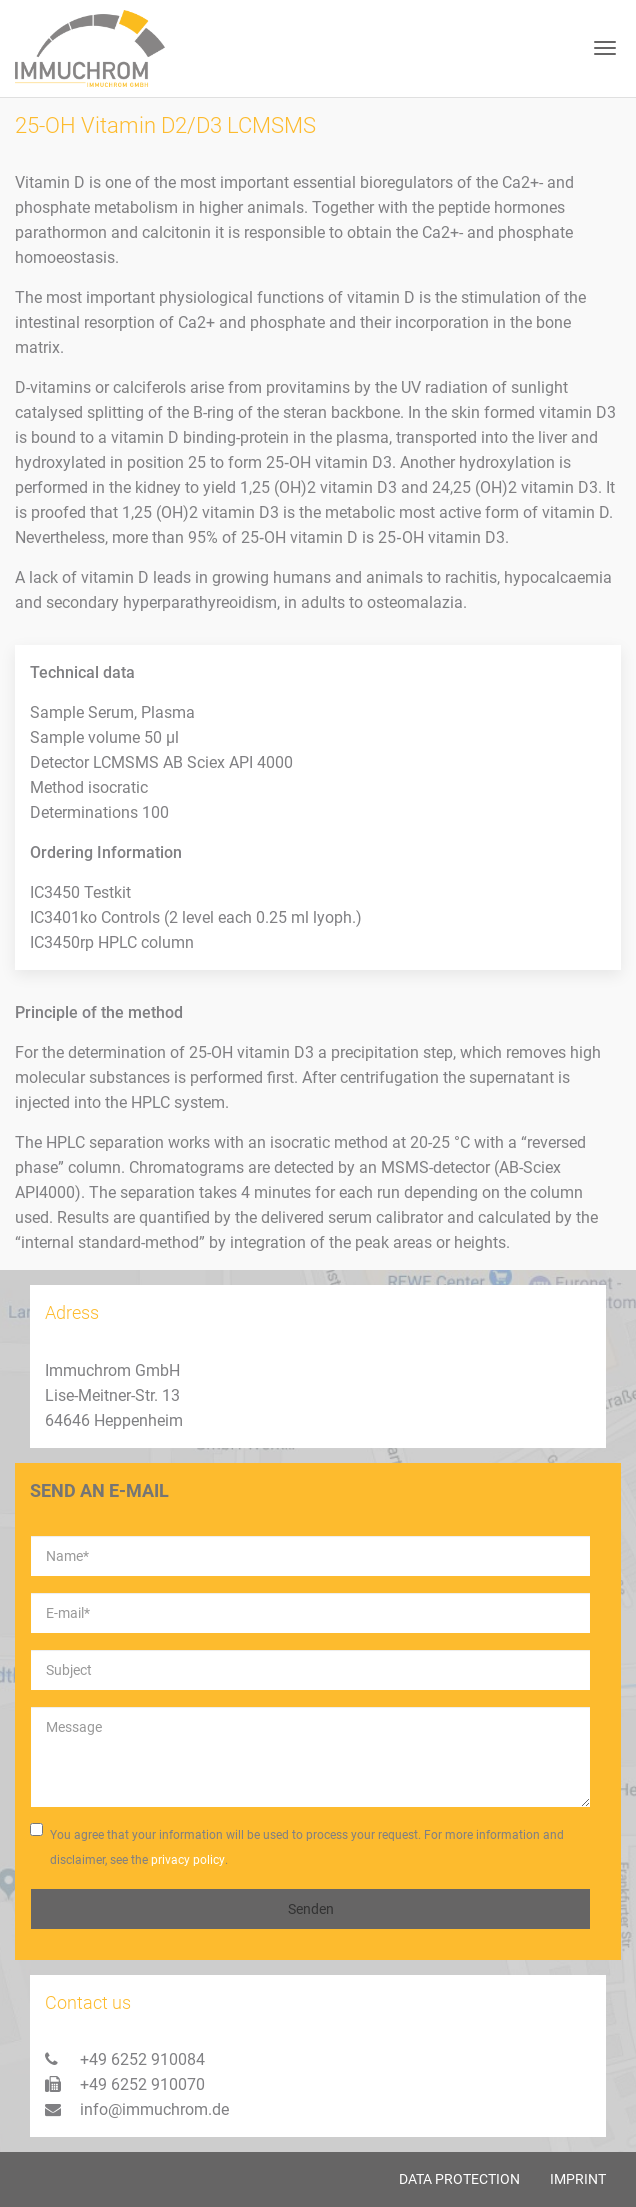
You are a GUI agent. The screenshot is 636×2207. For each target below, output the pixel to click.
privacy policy (188, 1860)
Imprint (578, 2179)
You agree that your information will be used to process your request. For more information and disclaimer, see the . (297, 1848)
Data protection (459, 2179)
